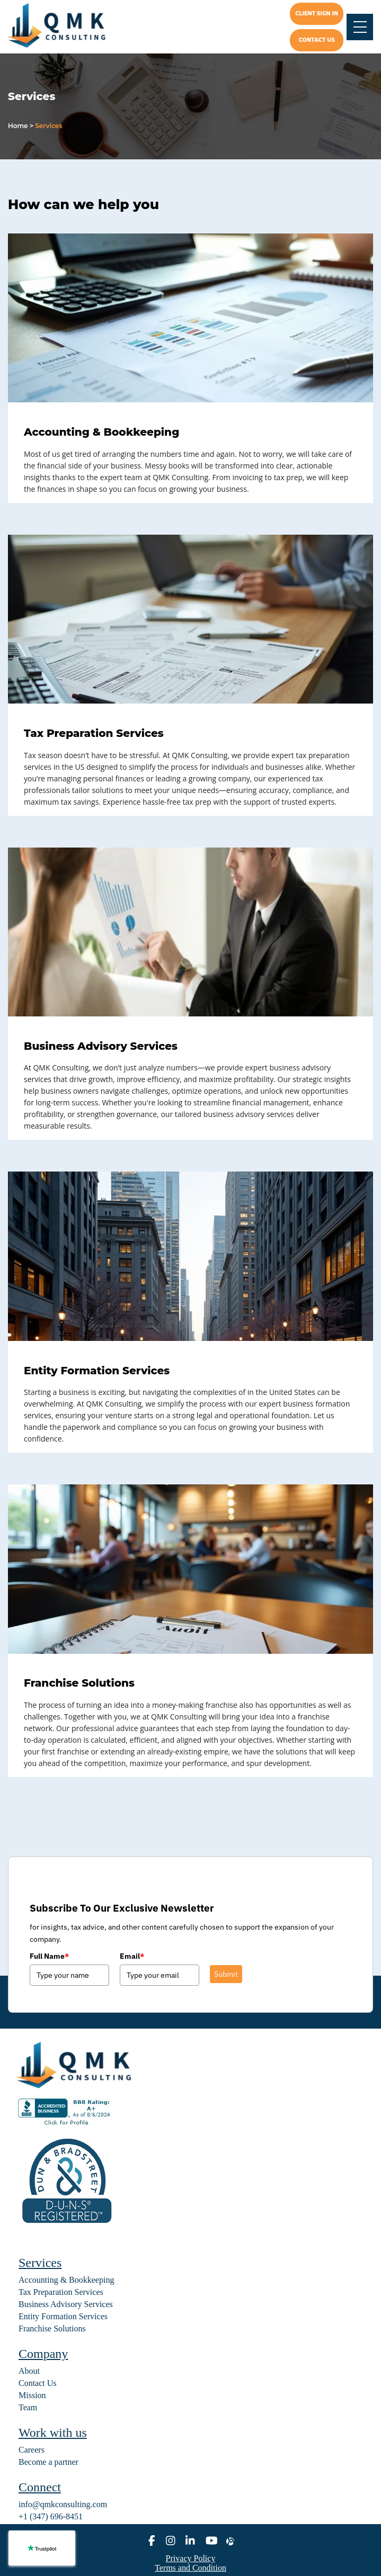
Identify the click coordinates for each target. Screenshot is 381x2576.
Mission (32, 2395)
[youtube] (211, 2541)
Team (28, 2407)
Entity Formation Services (97, 1370)
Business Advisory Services (101, 1046)
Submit (226, 1974)
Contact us (317, 40)
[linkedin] (190, 2541)
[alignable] (230, 2541)
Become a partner (48, 2461)
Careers (32, 2449)
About (29, 2370)
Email (132, 1956)
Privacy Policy (191, 2558)
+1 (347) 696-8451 (51, 2516)
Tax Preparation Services (94, 733)
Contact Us (38, 2383)
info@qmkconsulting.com (63, 2504)
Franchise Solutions (79, 1683)
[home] (65, 27)
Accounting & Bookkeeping (101, 432)
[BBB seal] (66, 2125)
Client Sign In (316, 13)
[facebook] (152, 2541)
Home (18, 126)
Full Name (49, 1956)
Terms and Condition (190, 2567)
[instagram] (170, 2541)
